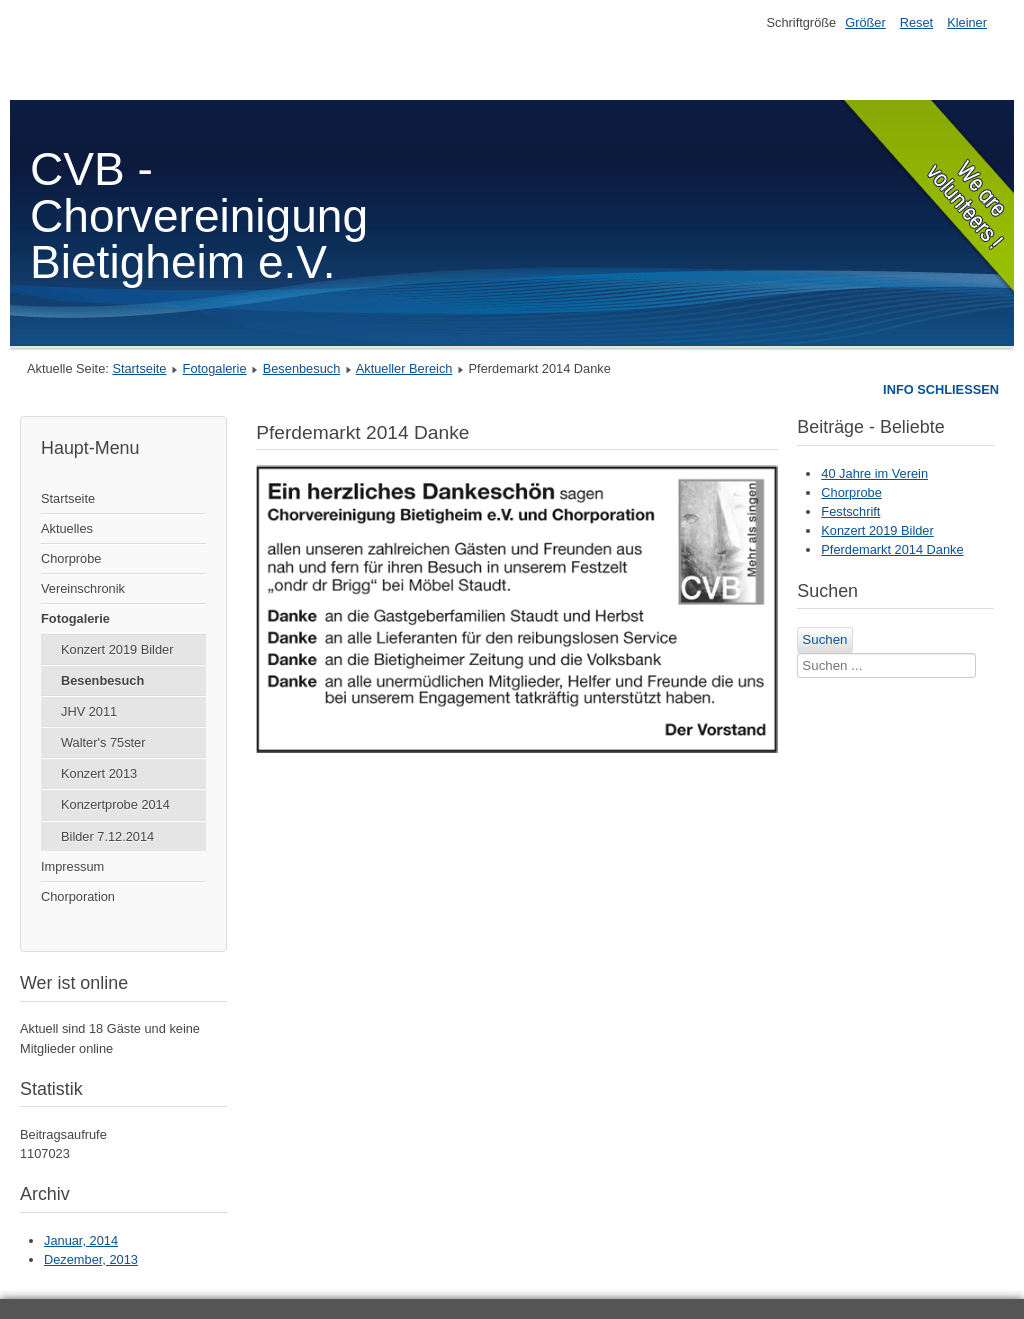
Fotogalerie (215, 368)
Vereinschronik (83, 588)
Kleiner (967, 22)
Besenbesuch (302, 368)
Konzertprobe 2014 (115, 804)
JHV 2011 (89, 711)
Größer (865, 22)
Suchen (824, 639)
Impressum (72, 866)
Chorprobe (71, 558)
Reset (916, 22)
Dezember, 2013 (91, 1259)
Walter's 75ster (103, 742)
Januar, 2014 (81, 1240)
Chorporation (78, 896)
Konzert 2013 (99, 773)
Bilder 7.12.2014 (107, 836)
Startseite (139, 368)
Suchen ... (853, 627)
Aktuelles (67, 528)
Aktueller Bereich (404, 368)
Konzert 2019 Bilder (117, 649)
